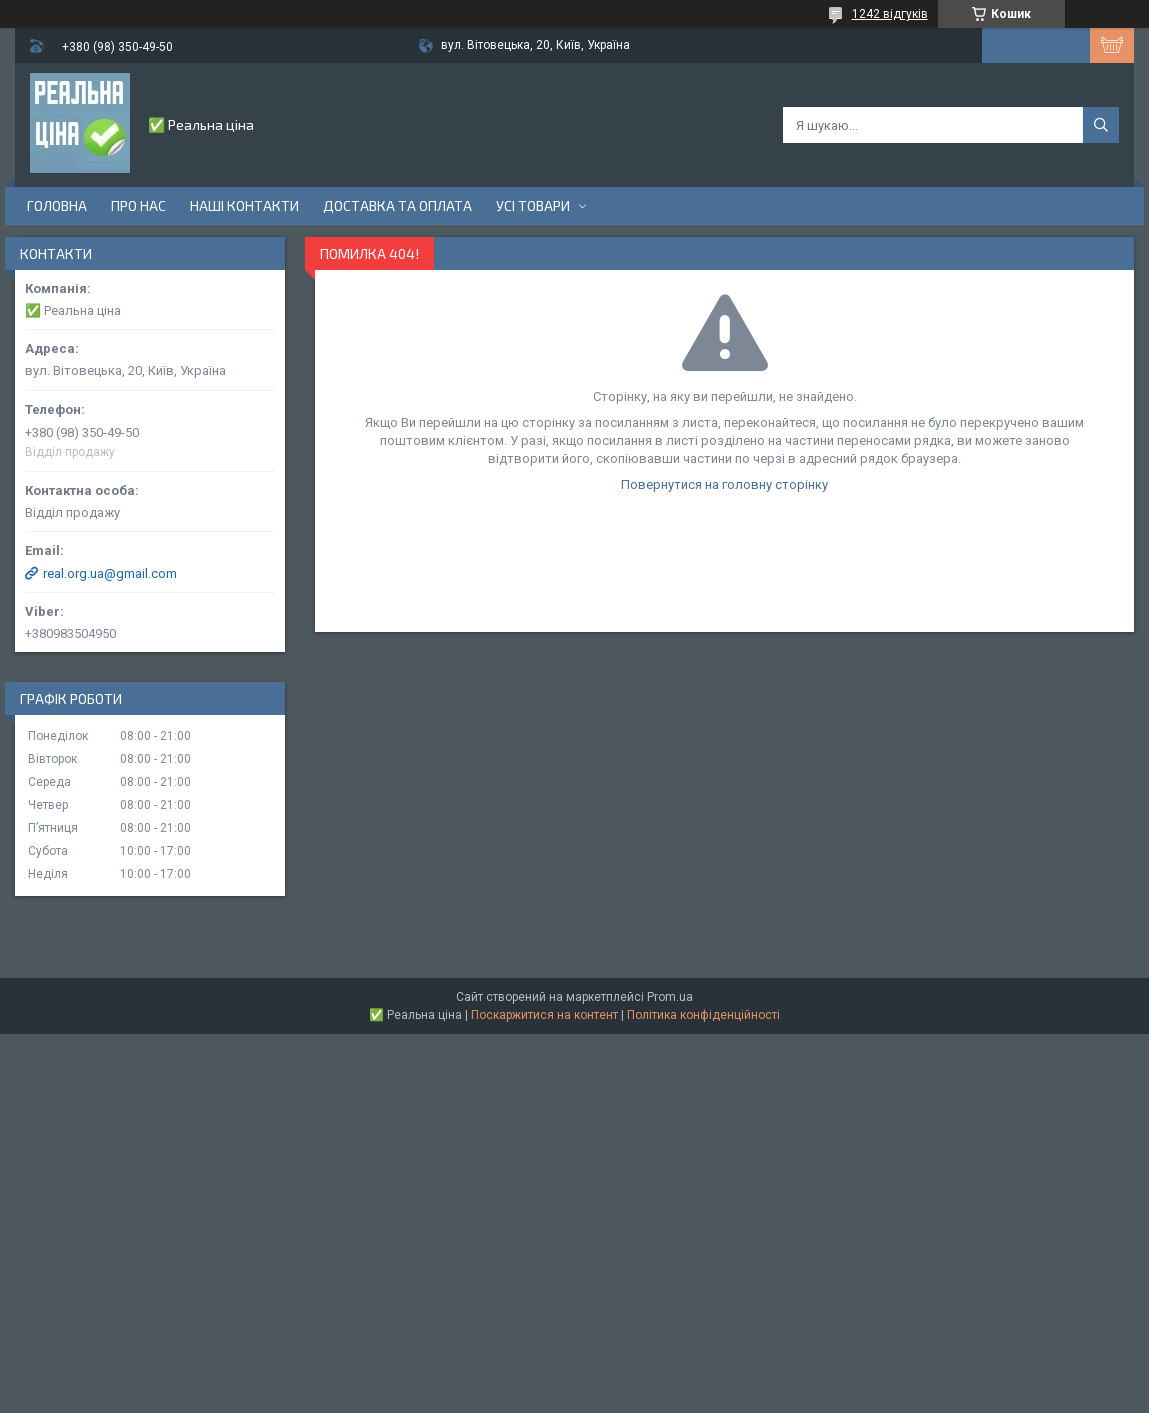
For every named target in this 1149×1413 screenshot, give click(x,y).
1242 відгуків (890, 14)
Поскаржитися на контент (544, 1015)
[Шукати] (1101, 125)
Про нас (138, 205)
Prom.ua (670, 997)
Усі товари (533, 205)
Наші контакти (244, 205)
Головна (57, 205)
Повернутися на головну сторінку (724, 484)
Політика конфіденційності (703, 1015)
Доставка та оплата (397, 205)
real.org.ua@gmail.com (110, 573)
